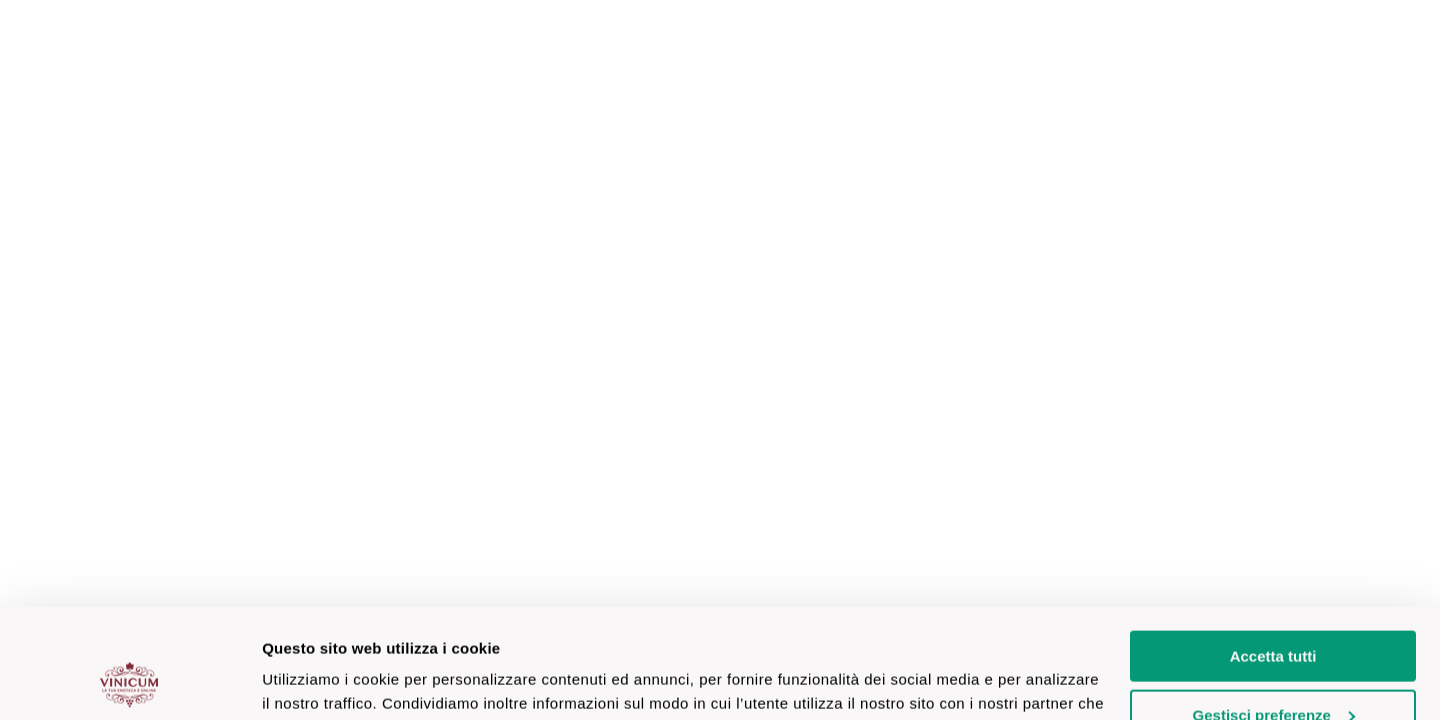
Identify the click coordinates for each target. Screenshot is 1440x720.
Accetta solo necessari (1273, 670)
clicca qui (485, 672)
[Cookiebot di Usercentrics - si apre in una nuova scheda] (129, 681)
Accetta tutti (1273, 553)
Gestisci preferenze (1274, 612)
